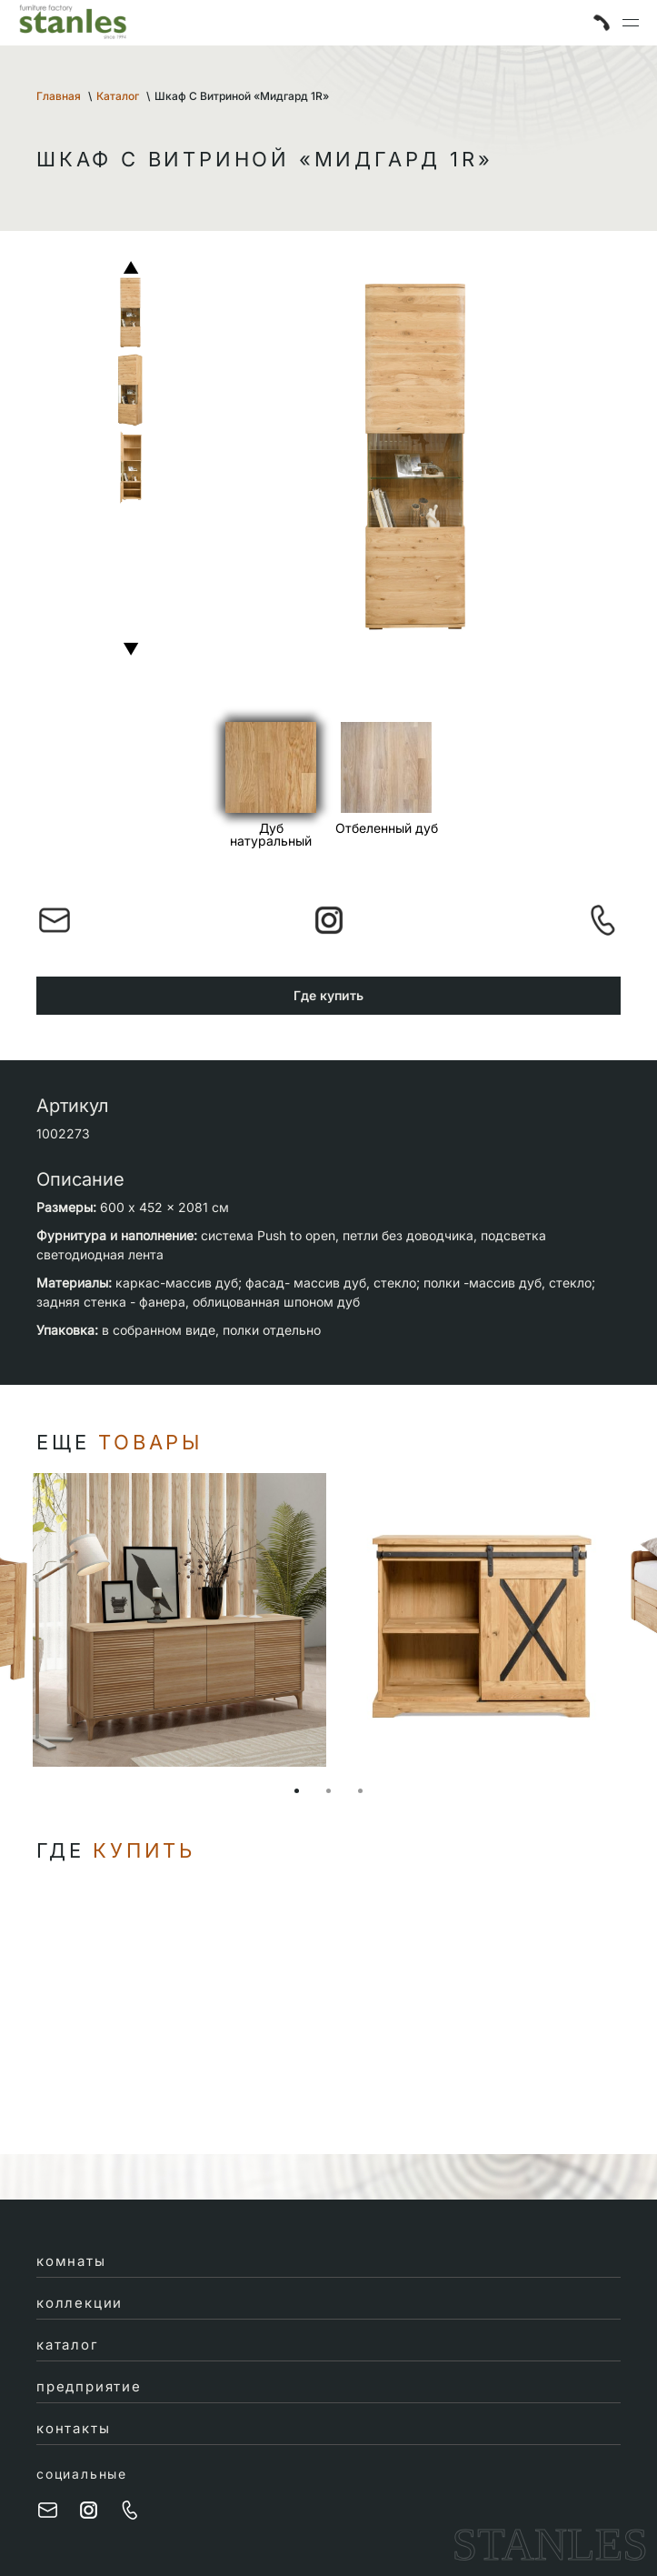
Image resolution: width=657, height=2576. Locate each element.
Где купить (328, 995)
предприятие (89, 2386)
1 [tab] (296, 1791)
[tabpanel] (478, 1620)
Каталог (117, 96)
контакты (73, 2428)
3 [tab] (360, 1791)
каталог (67, 2344)
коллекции (79, 2302)
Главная (58, 96)
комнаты (71, 2261)
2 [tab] (328, 1791)
